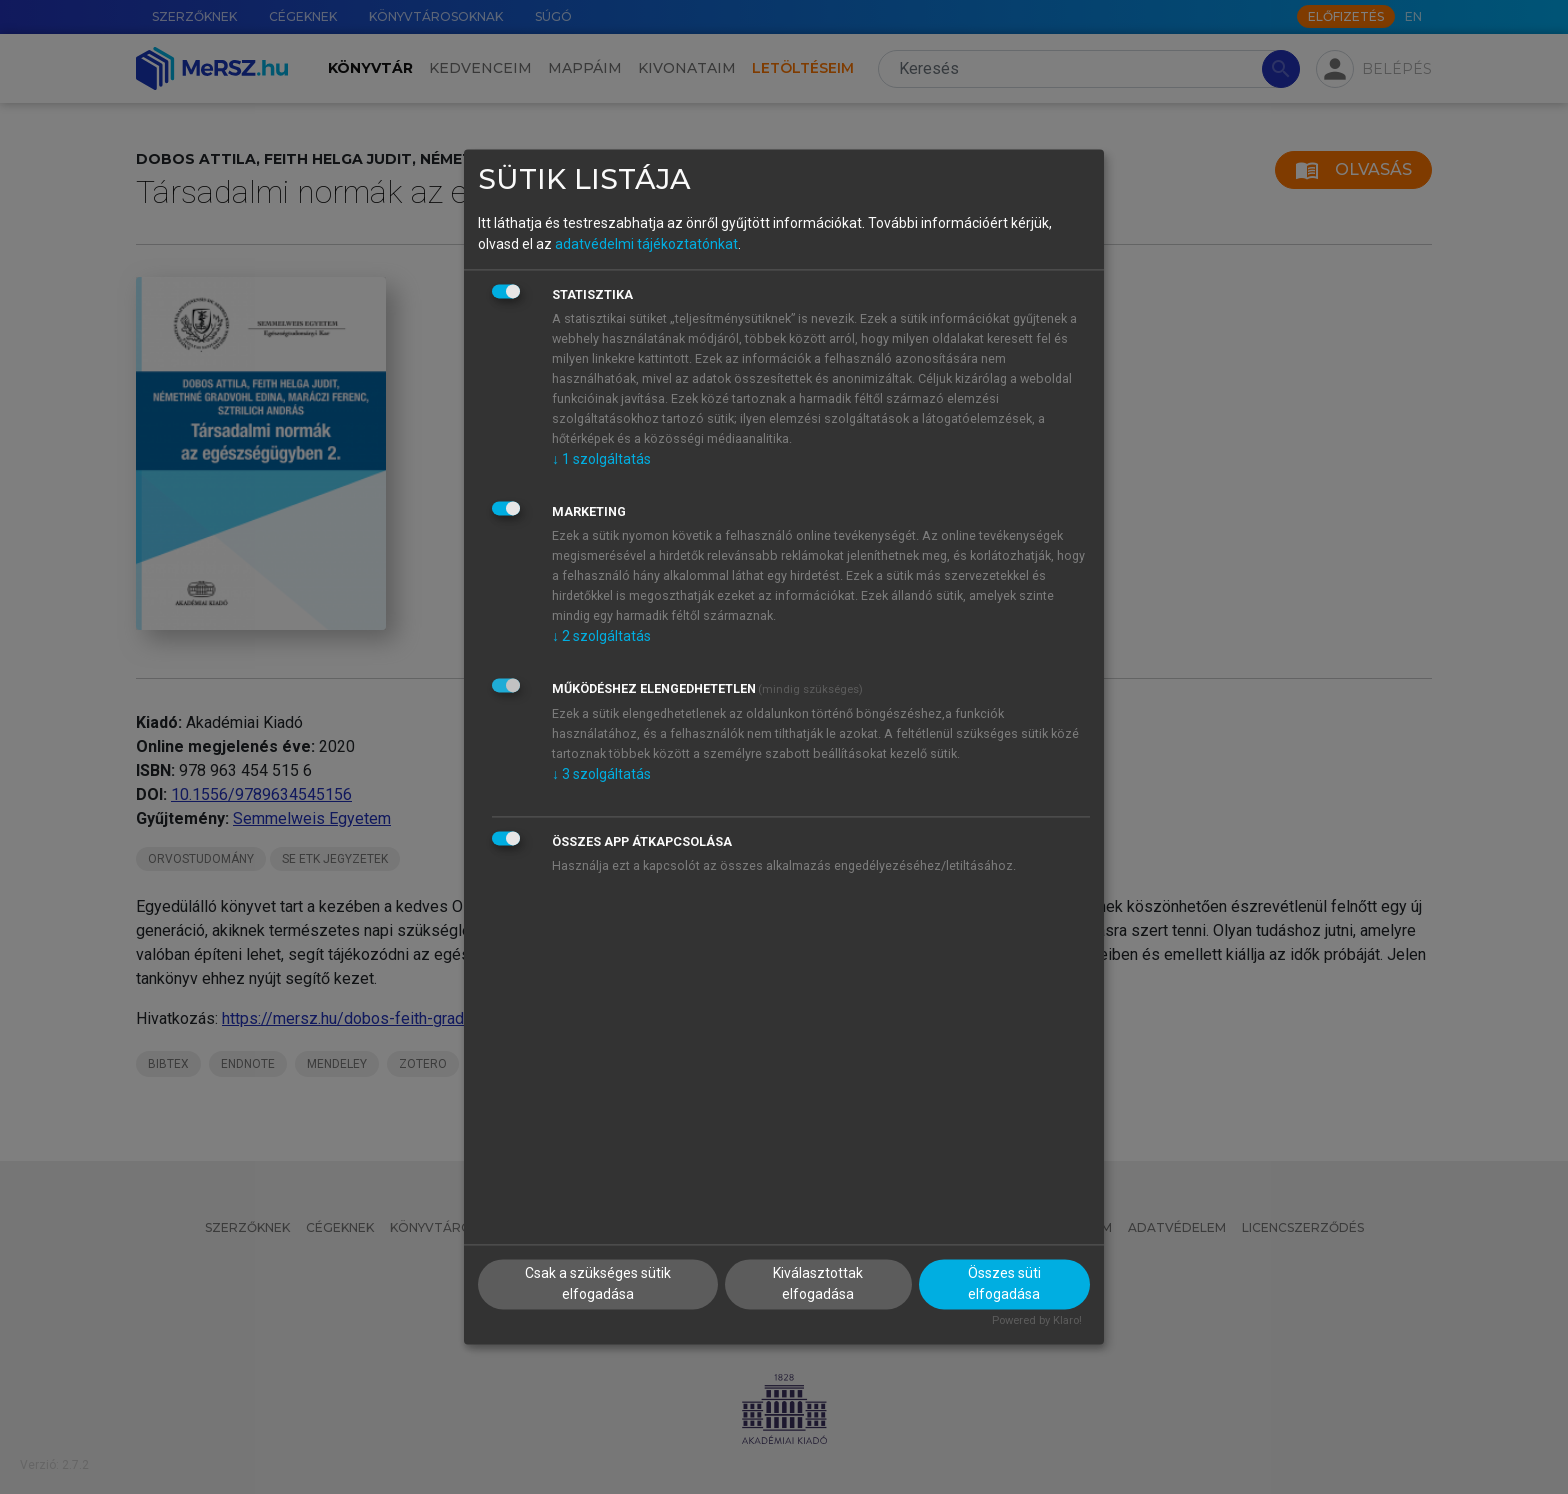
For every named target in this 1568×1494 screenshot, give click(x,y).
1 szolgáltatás (601, 459)
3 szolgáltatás (601, 774)
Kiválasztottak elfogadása (818, 1284)
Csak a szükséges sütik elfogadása (598, 1284)
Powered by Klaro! (1037, 1321)
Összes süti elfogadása (1004, 1284)
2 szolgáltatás (601, 636)
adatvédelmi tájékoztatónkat (646, 244)
